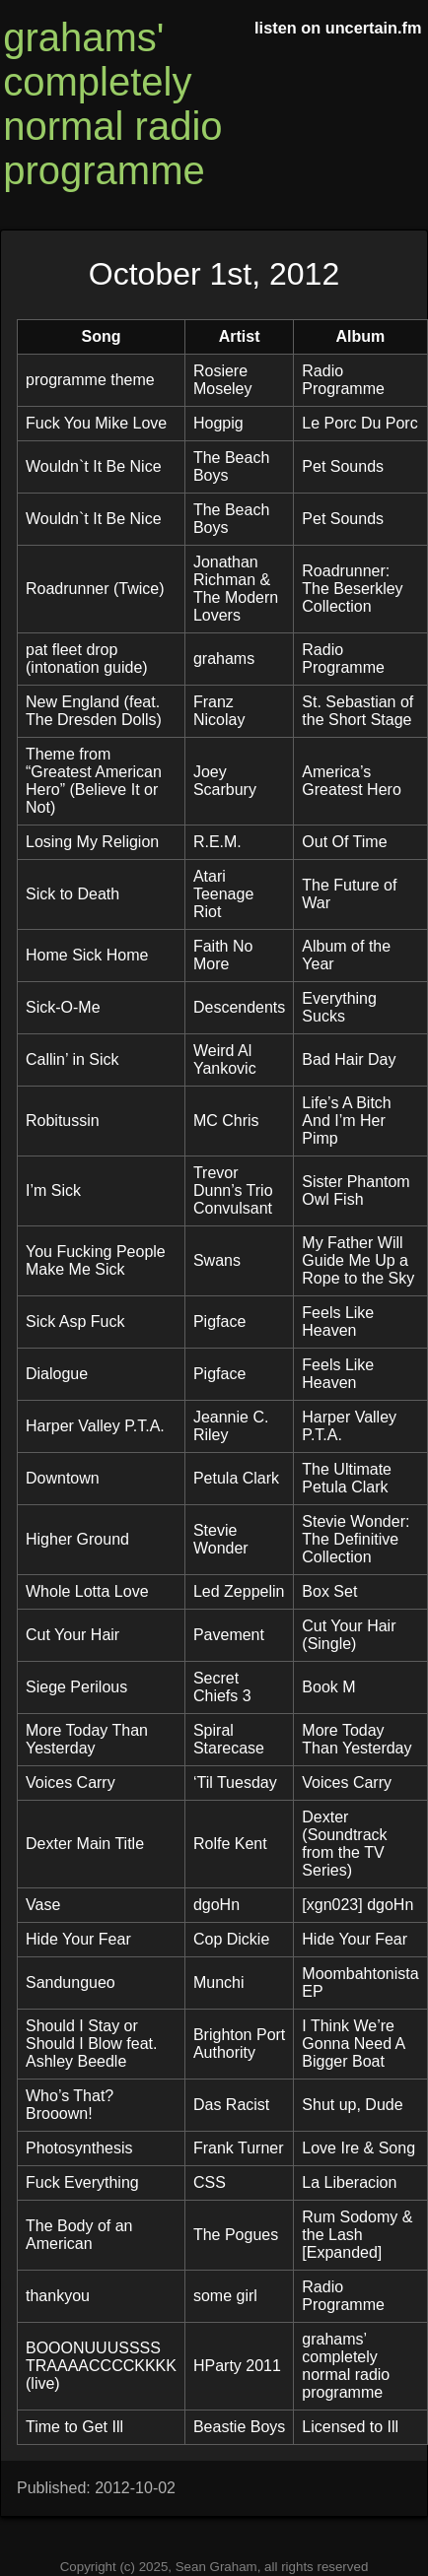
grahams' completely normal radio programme (112, 104)
